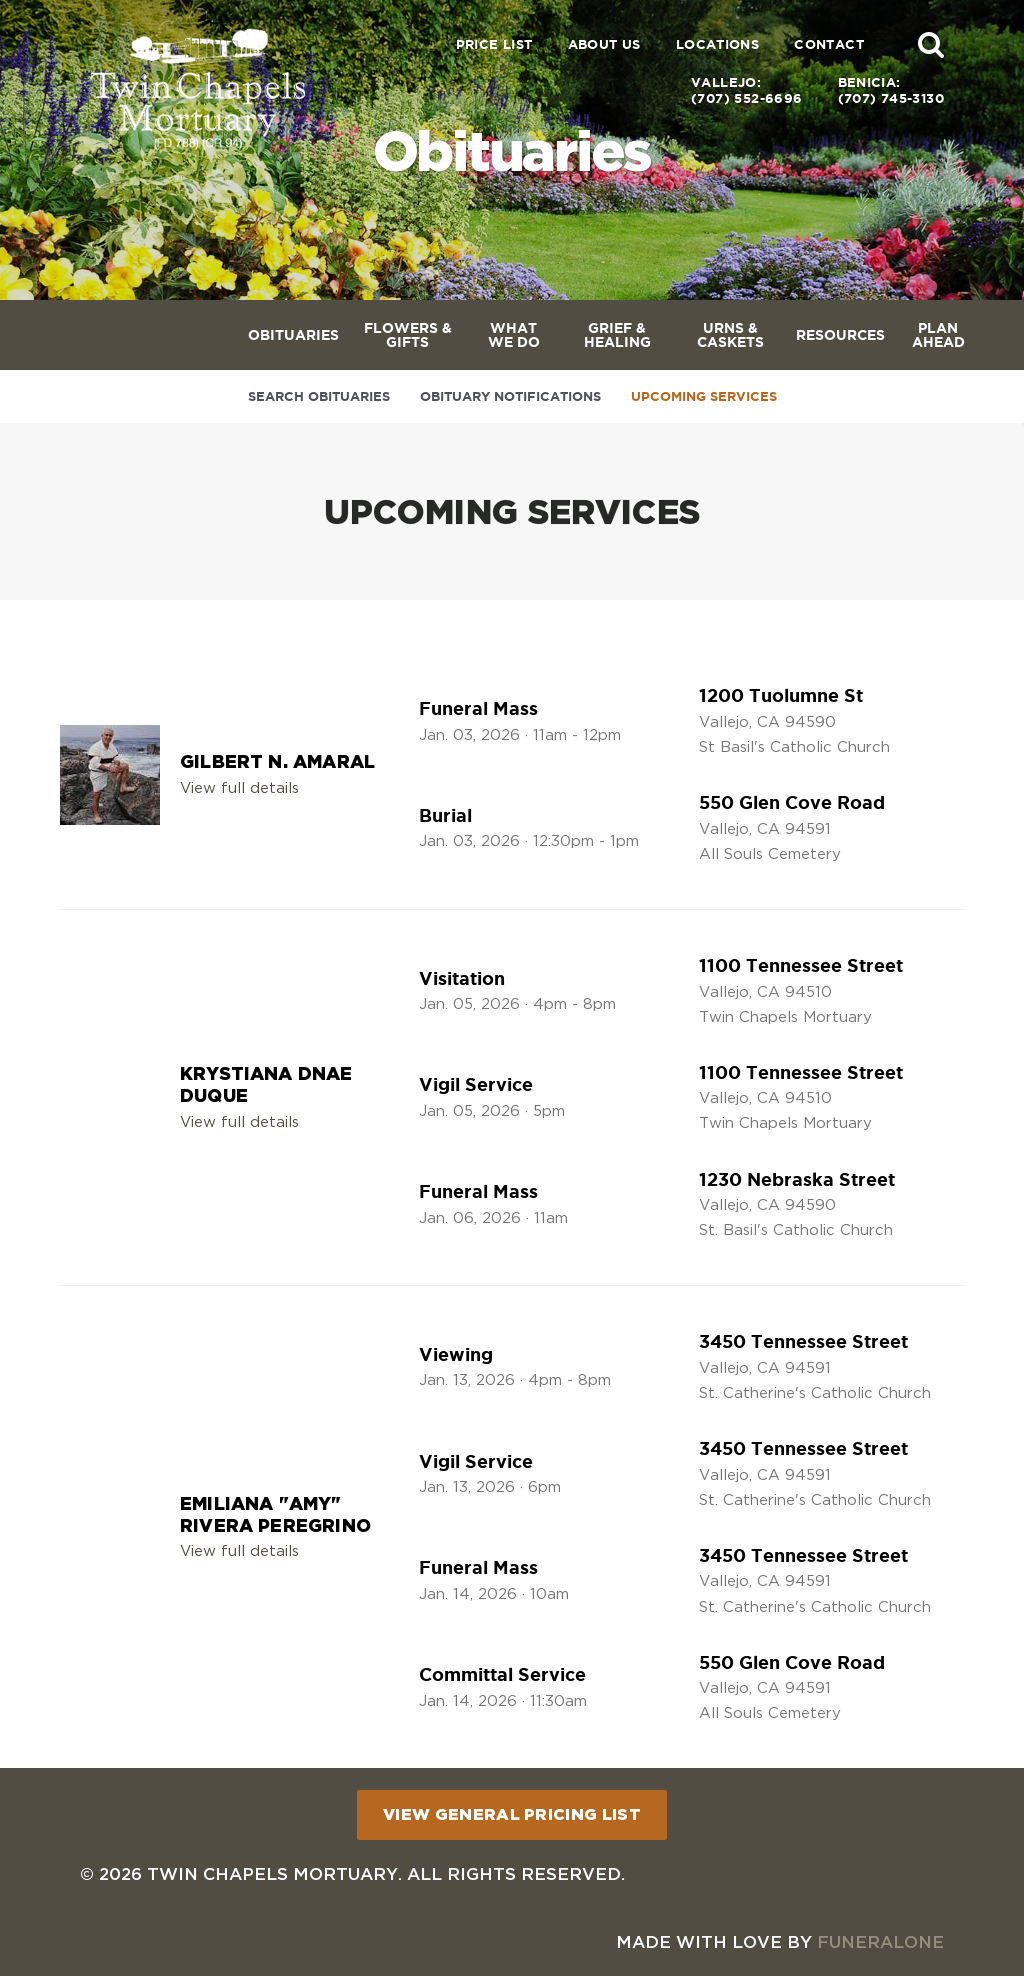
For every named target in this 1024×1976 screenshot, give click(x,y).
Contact (829, 44)
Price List (494, 44)
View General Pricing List (512, 1814)
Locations (718, 44)
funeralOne (880, 1941)
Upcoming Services (704, 396)
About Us (604, 44)
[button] (931, 44)
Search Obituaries (319, 396)
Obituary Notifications (510, 396)
